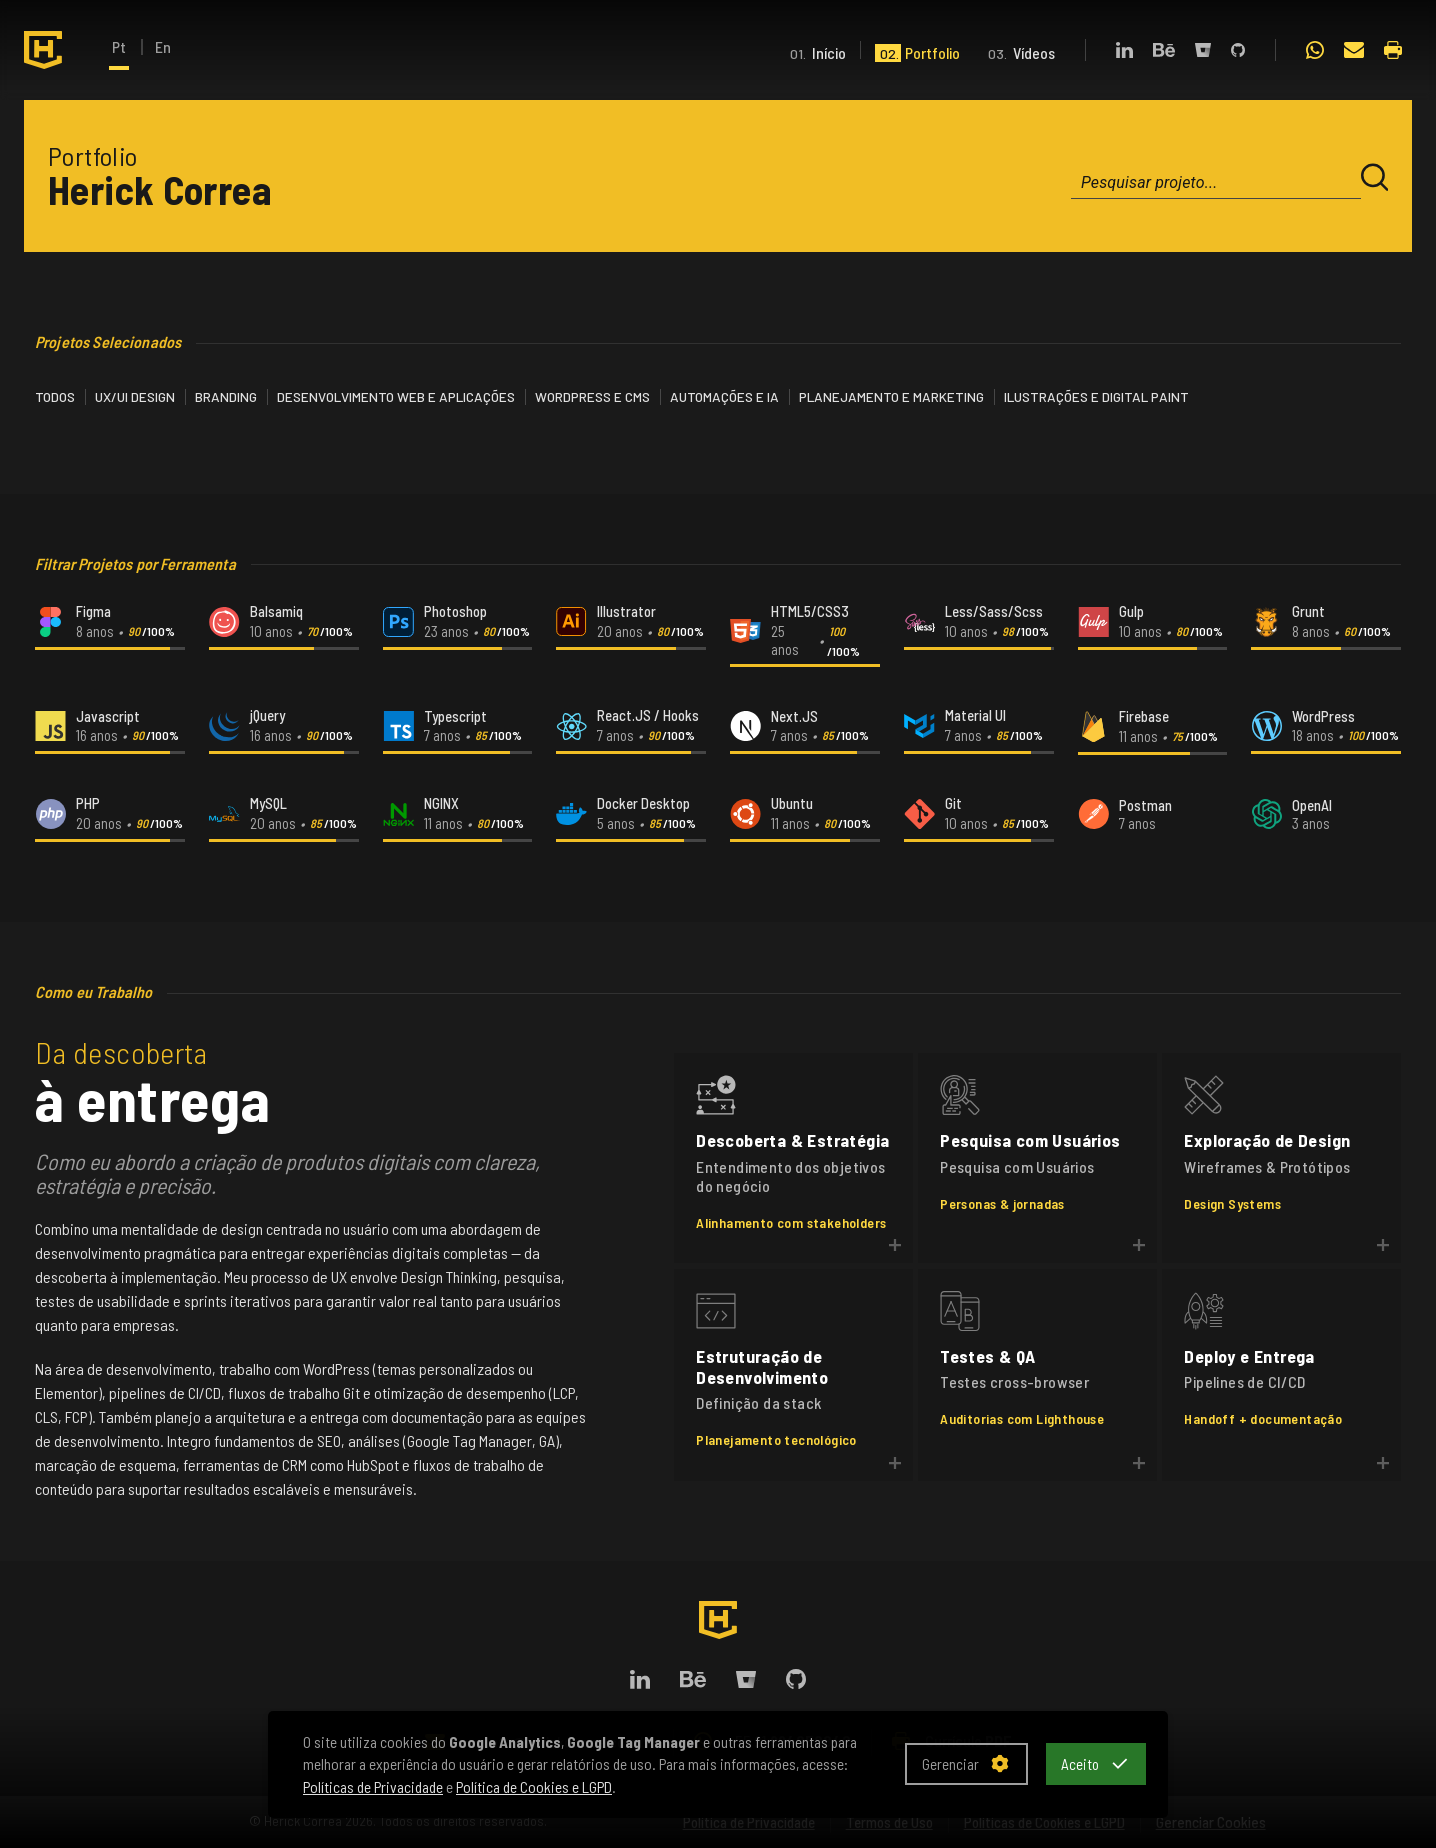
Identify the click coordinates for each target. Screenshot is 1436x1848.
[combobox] (1216, 182)
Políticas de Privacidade (373, 1786)
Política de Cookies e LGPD (534, 1786)
